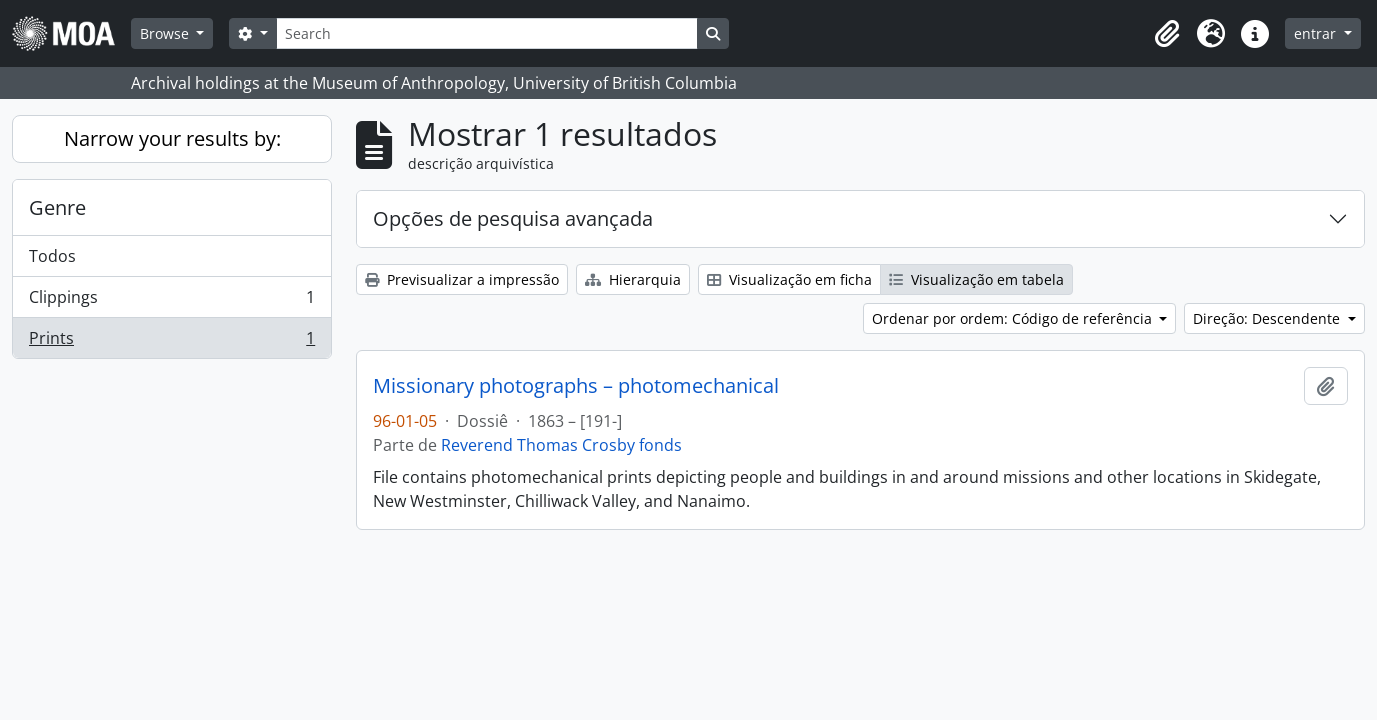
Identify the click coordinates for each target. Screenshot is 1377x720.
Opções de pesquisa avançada (513, 218)
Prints (171, 342)
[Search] (487, 33)
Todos (52, 256)
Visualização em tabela (976, 279)
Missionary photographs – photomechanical (576, 386)
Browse (166, 33)
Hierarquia (633, 279)
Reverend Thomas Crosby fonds (561, 445)
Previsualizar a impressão (462, 279)
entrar (1317, 33)
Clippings (171, 301)
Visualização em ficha (789, 279)
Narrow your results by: (172, 138)
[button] (1167, 34)
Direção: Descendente (1268, 318)
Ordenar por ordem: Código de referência (1014, 318)
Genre (57, 207)
